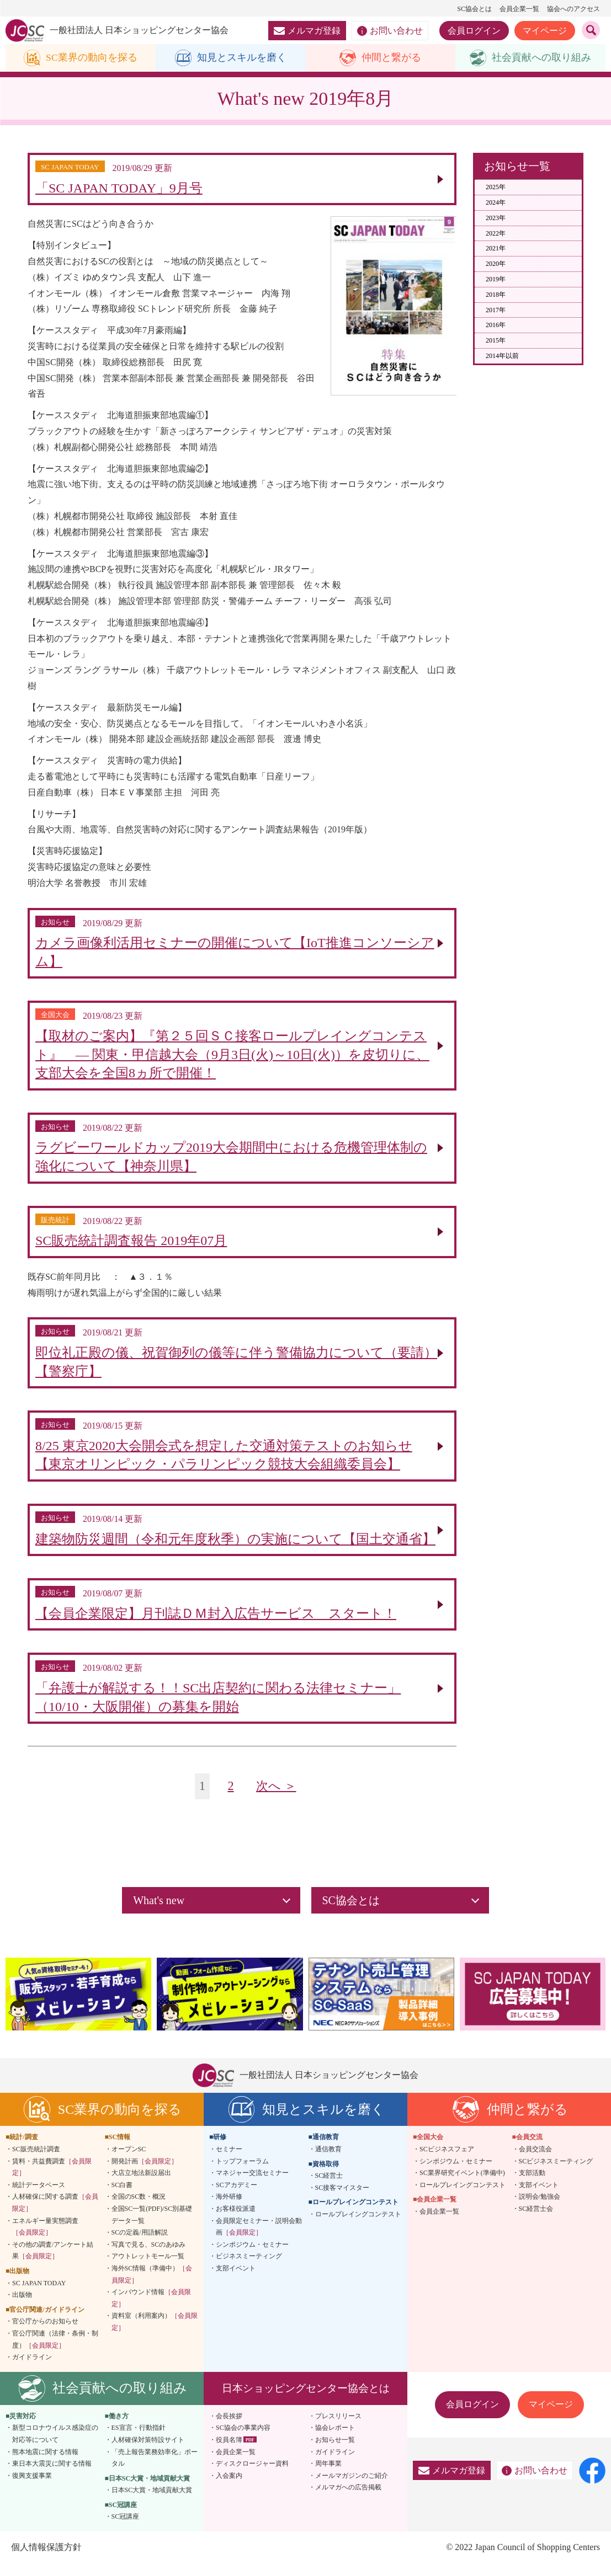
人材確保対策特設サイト (147, 2452)
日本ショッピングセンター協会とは (306, 2400)
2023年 (496, 218)
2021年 (496, 249)
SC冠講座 (125, 2529)
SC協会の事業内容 (243, 2440)
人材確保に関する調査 (55, 2215)
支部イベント (236, 2280)
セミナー (229, 2161)
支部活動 (532, 2185)
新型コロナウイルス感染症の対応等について (55, 2446)
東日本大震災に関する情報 (52, 2475)
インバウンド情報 (151, 2310)
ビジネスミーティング (249, 2268)
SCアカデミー (236, 2197)
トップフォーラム (242, 2173)
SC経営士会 (536, 2221)
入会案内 (229, 2488)
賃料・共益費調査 (52, 2179)
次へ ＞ (276, 1798)
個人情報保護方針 (46, 2559)
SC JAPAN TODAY (39, 2295)
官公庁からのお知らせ (45, 2333)
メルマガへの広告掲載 (348, 2499)
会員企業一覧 (519, 9)
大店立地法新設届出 (141, 2185)
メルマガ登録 (307, 30)
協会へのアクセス (573, 9)
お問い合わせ (390, 31)
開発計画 (144, 2173)
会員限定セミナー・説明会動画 (259, 2239)
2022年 (496, 233)
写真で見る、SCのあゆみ (148, 2256)
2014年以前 (502, 356)
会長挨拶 (229, 2428)
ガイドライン (32, 2369)
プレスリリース (338, 2428)
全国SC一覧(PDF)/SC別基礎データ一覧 (152, 2227)
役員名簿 (229, 2452)
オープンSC (128, 2161)
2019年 (496, 279)
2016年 (496, 325)
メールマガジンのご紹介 (351, 2488)
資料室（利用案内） (154, 2334)
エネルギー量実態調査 (45, 2239)
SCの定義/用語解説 (139, 2244)
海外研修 (229, 2209)
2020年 (496, 264)
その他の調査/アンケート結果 (52, 2263)
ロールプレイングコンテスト (358, 2226)
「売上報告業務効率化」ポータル (154, 2470)
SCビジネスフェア (446, 2161)
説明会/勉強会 (539, 2209)
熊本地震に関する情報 (45, 2464)
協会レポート (335, 2440)
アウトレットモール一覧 (147, 2268)
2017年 (496, 310)
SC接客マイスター (342, 2200)
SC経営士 (329, 2188)
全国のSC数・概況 (138, 2209)
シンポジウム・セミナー (252, 2256)
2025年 (496, 187)
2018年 (496, 294)
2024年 (496, 202)
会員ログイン (474, 30)
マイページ (545, 30)
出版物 (22, 2307)
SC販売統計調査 (36, 2161)
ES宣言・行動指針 (138, 2440)
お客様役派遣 (236, 2221)
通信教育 (328, 2161)
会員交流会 (535, 2161)
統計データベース (38, 2197)
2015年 (496, 341)
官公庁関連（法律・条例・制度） (55, 2351)
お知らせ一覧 (335, 2452)
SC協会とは (474, 9)
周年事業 (328, 2475)
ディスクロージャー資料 (252, 2475)
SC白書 (122, 2197)
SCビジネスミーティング (556, 2173)
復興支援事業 (32, 2488)
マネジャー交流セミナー (252, 2185)
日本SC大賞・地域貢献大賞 (152, 2502)
